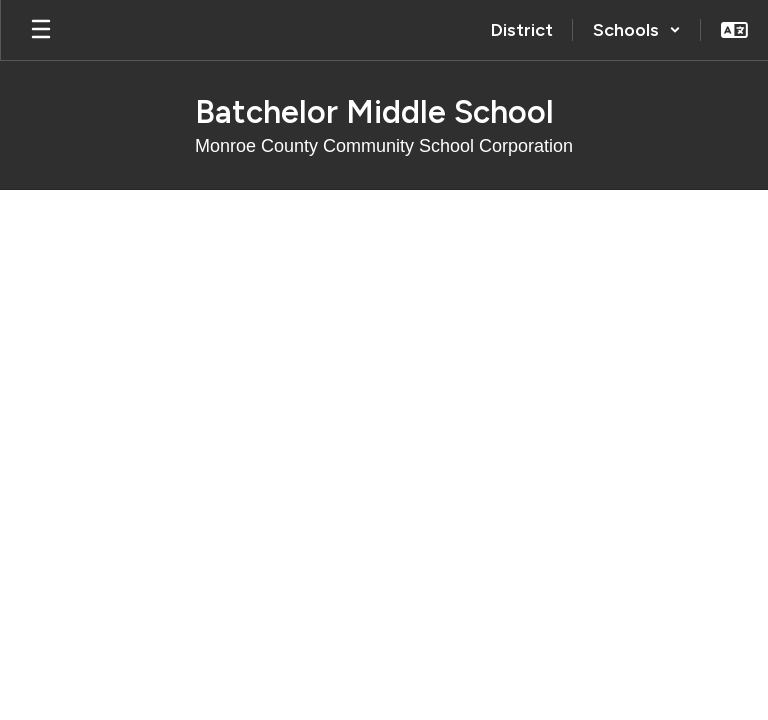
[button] (637, 30)
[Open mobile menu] (41, 30)
